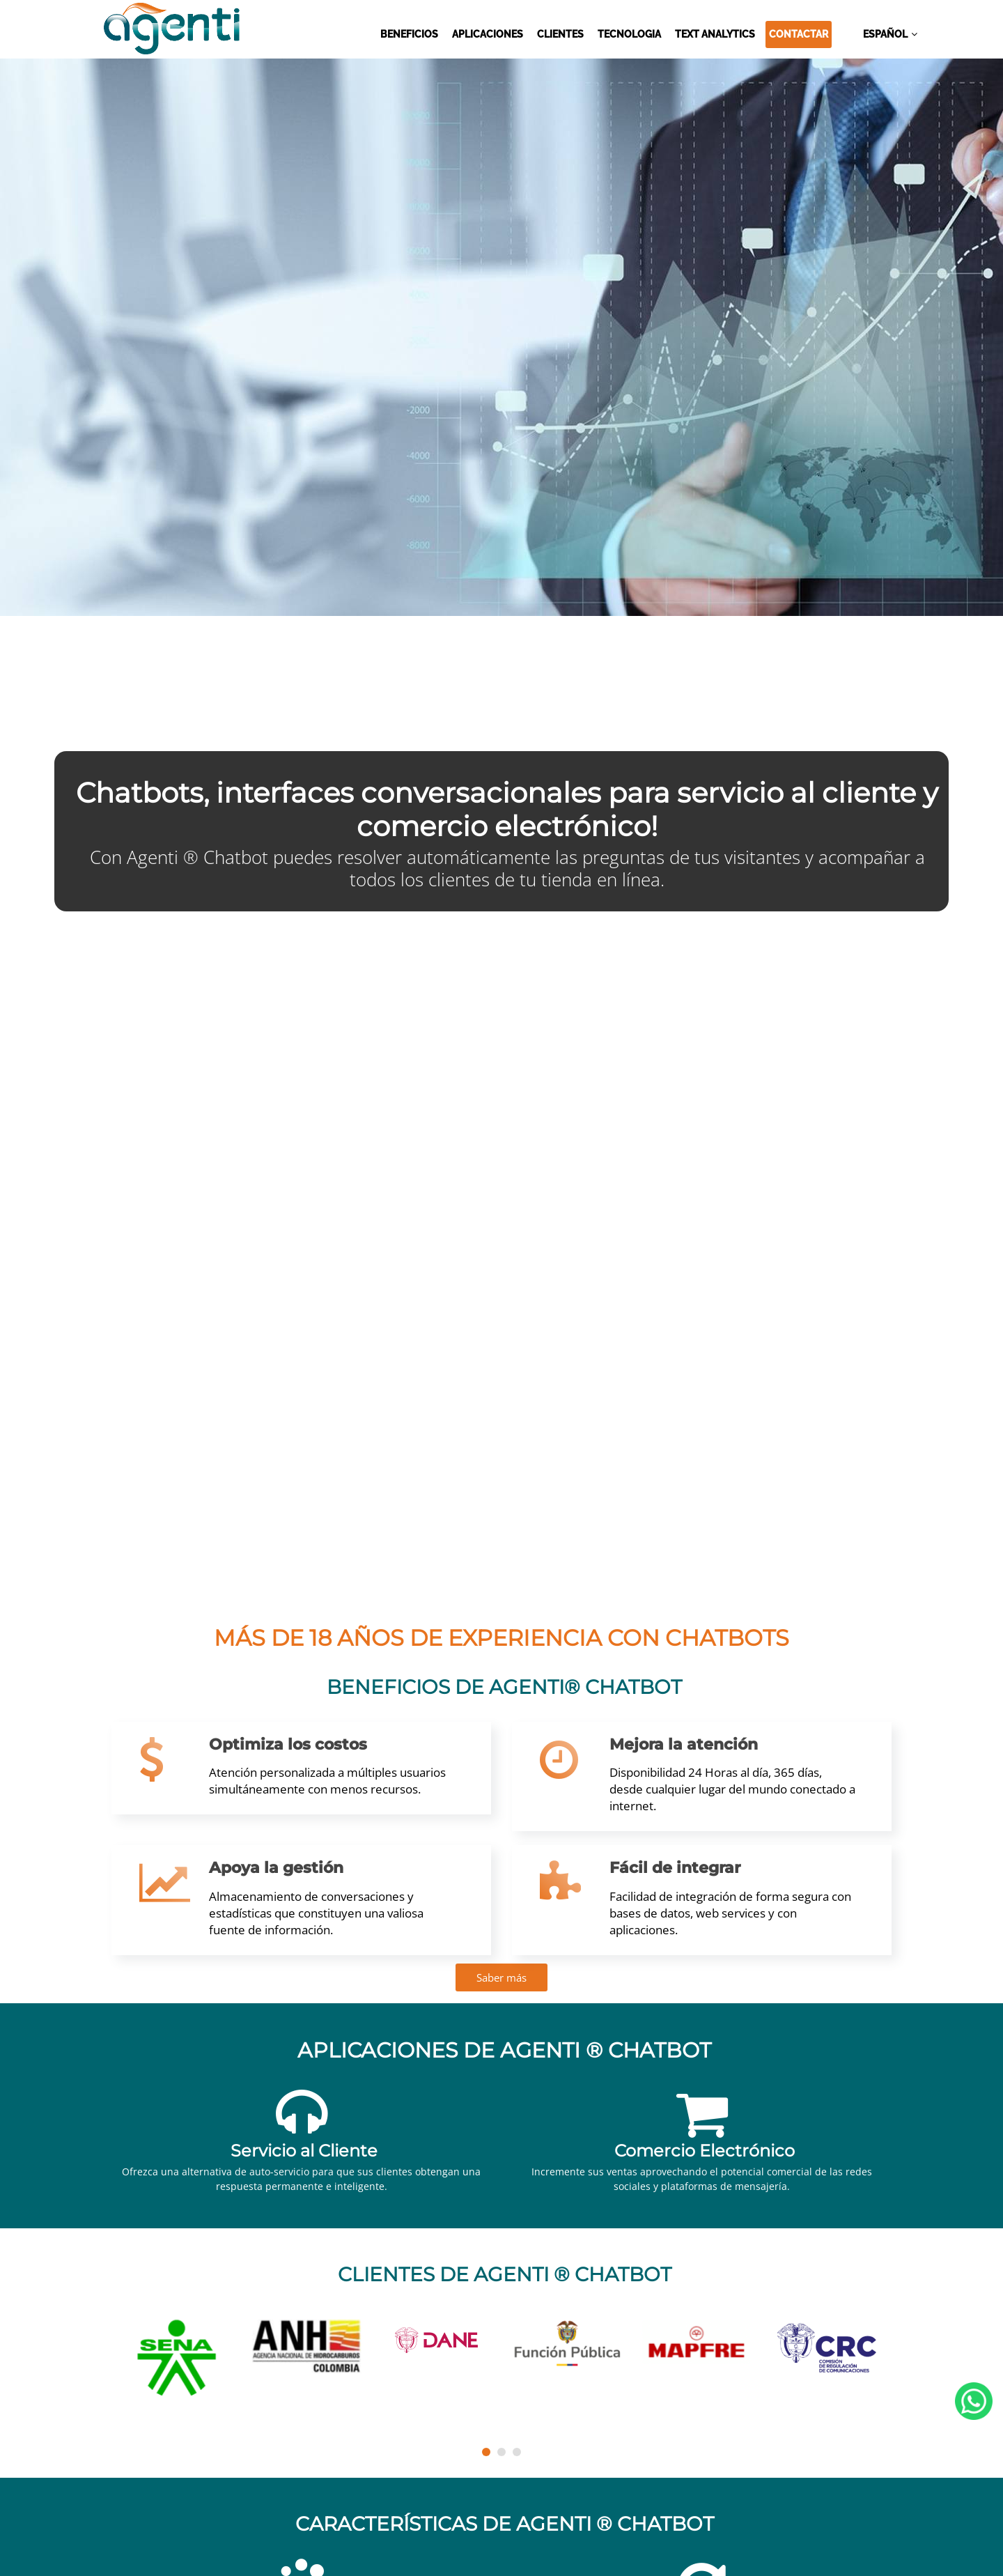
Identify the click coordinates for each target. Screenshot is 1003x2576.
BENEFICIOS (409, 34)
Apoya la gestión (276, 1867)
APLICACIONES (487, 34)
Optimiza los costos (288, 1744)
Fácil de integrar (674, 1867)
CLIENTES (560, 34)
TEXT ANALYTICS (715, 34)
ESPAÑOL (885, 34)
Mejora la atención (683, 1744)
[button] (486, 2452)
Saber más (501, 1977)
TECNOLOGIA (629, 34)
